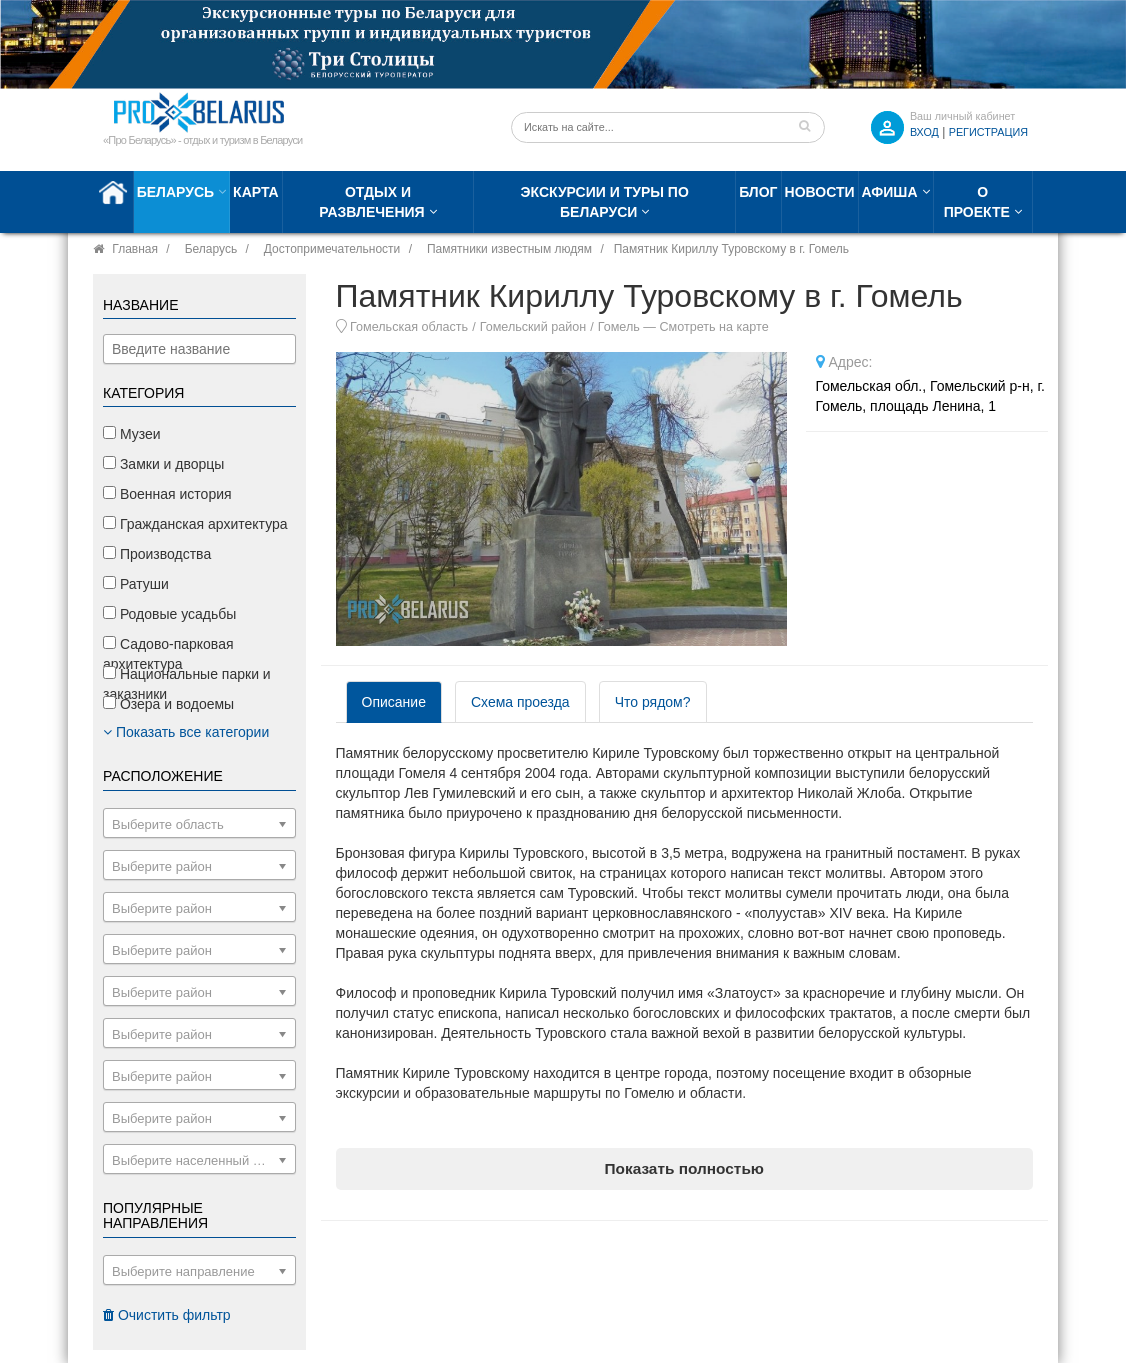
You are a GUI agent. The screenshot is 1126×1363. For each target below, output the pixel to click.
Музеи (132, 434)
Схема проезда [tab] (520, 702)
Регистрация (988, 132)
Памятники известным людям (509, 249)
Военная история (167, 494)
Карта (256, 192)
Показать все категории (186, 732)
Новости (820, 192)
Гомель (619, 327)
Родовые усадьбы (169, 614)
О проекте (977, 202)
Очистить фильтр (167, 1315)
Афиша (890, 192)
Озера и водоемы (168, 704)
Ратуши (136, 584)
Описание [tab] (394, 702)
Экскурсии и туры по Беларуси (605, 202)
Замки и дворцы (163, 464)
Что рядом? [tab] (653, 702)
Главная (135, 249)
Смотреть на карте (713, 327)
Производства (157, 554)
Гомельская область (409, 327)
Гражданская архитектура (195, 524)
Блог (758, 192)
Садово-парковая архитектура (168, 654)
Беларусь (175, 192)
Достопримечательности (332, 249)
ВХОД (924, 132)
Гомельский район (533, 327)
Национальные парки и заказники (187, 684)
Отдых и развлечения (371, 202)
